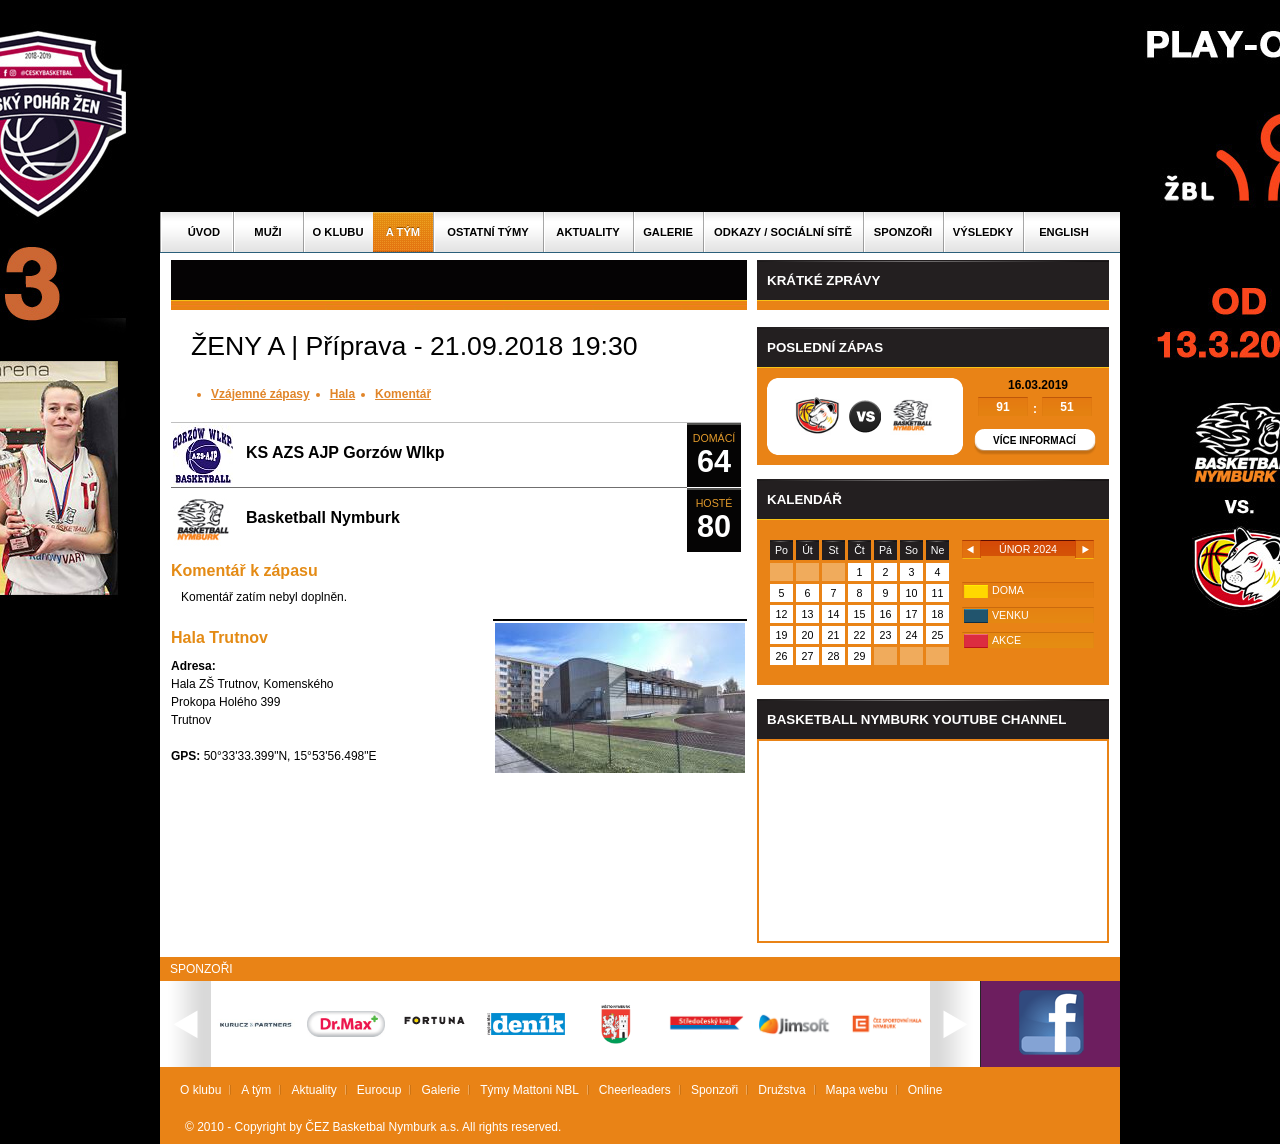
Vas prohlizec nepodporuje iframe (933, 841)
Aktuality (587, 232)
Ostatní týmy (488, 232)
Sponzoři (903, 232)
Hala (342, 394)
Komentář (403, 394)
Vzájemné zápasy (260, 394)
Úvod (204, 232)
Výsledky (983, 232)
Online (925, 1090)
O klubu (338, 232)
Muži (267, 232)
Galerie (668, 232)
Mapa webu (857, 1090)
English (1064, 232)
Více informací (1034, 440)
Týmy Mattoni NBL (529, 1090)
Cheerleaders (635, 1090)
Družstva (781, 1090)
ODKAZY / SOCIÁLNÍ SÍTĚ (783, 232)
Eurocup (379, 1090)
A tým (403, 232)
